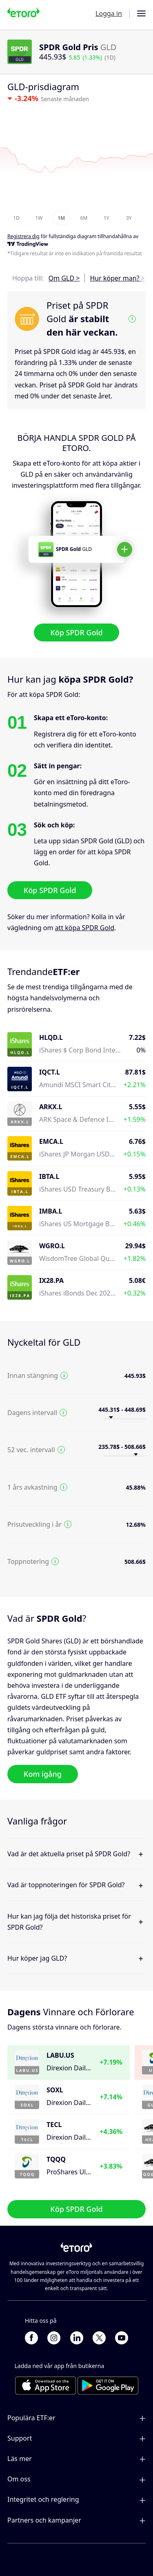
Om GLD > (64, 278)
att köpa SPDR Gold (84, 927)
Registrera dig (23, 236)
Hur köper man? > (117, 278)
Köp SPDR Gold (76, 632)
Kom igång (43, 1774)
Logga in (108, 13)
